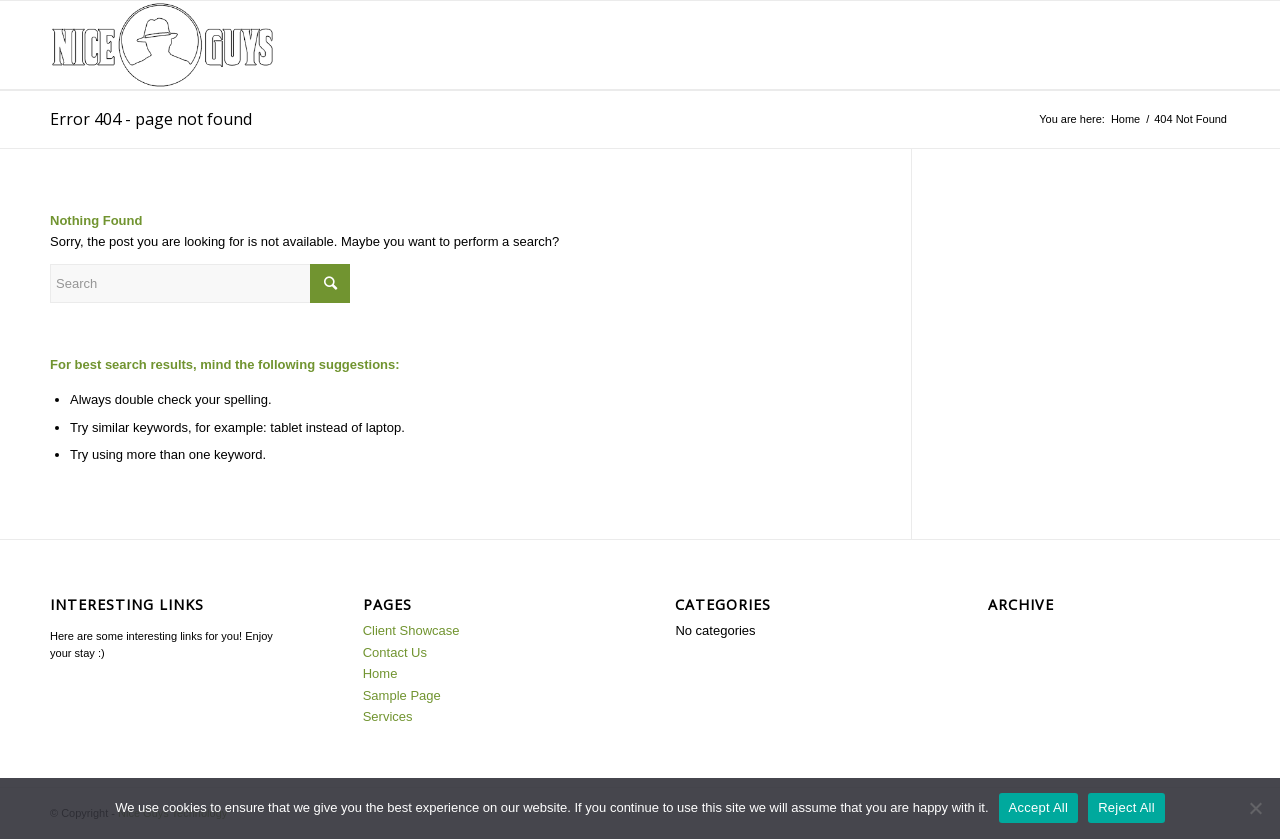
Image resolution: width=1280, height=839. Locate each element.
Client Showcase (411, 630)
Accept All (1039, 807)
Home (1125, 119)
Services (388, 716)
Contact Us (395, 652)
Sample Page (402, 695)
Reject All (1126, 807)
